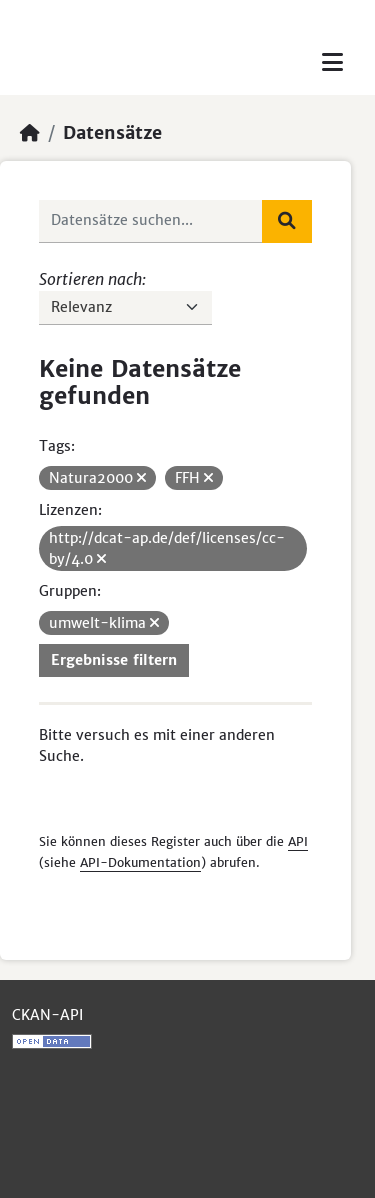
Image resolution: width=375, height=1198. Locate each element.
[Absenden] (287, 221)
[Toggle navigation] (332, 62)
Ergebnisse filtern (114, 660)
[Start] (30, 133)
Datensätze (112, 133)
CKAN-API (47, 1015)
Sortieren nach (90, 279)
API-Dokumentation (140, 862)
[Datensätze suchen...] (151, 221)
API (298, 841)
